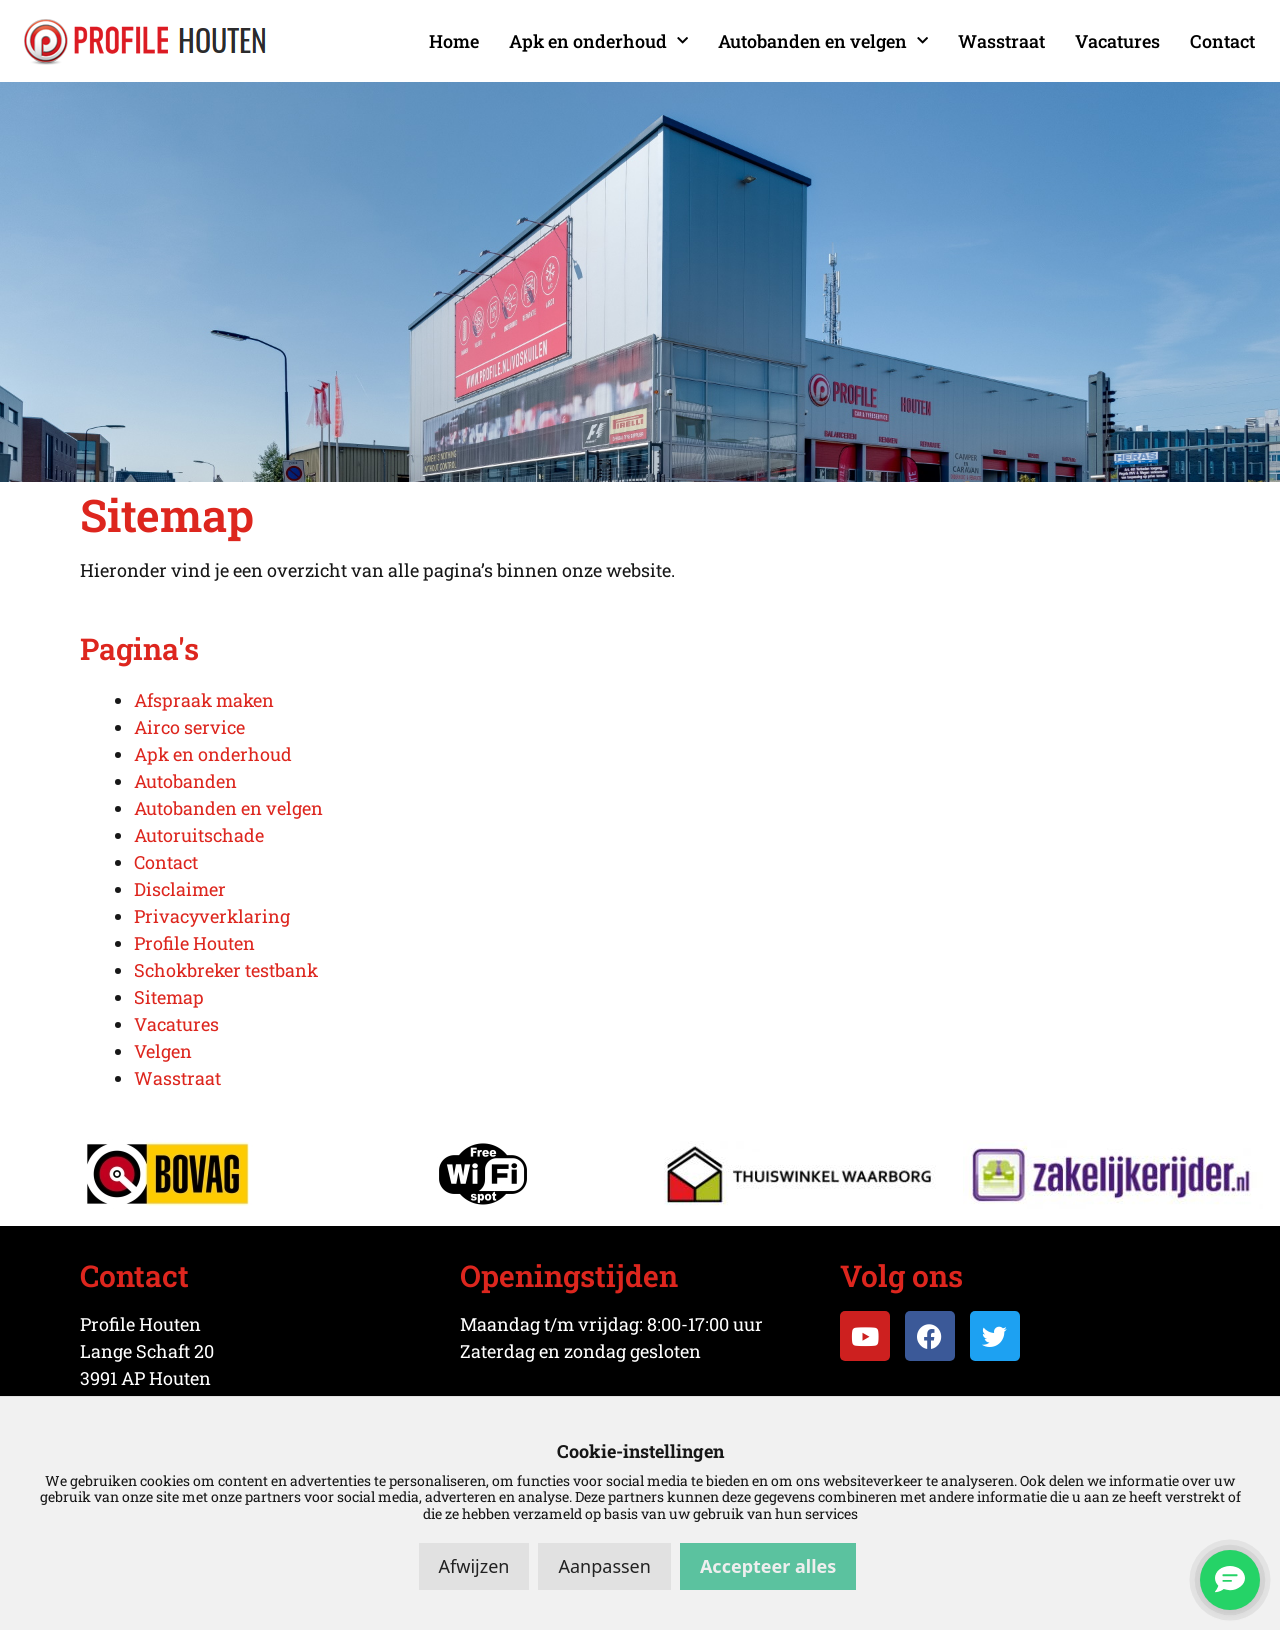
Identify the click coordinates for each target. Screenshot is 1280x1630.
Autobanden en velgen (823, 41)
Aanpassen (604, 1566)
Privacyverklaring (212, 916)
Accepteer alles (768, 1566)
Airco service (189, 727)
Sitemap (169, 997)
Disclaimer (180, 889)
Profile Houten (194, 943)
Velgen (163, 1051)
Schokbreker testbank (226, 970)
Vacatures (1117, 41)
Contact (1222, 41)
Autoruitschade (199, 835)
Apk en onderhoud (598, 41)
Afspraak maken (204, 700)
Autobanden (185, 781)
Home (454, 41)
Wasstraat (1001, 41)
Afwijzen (474, 1566)
